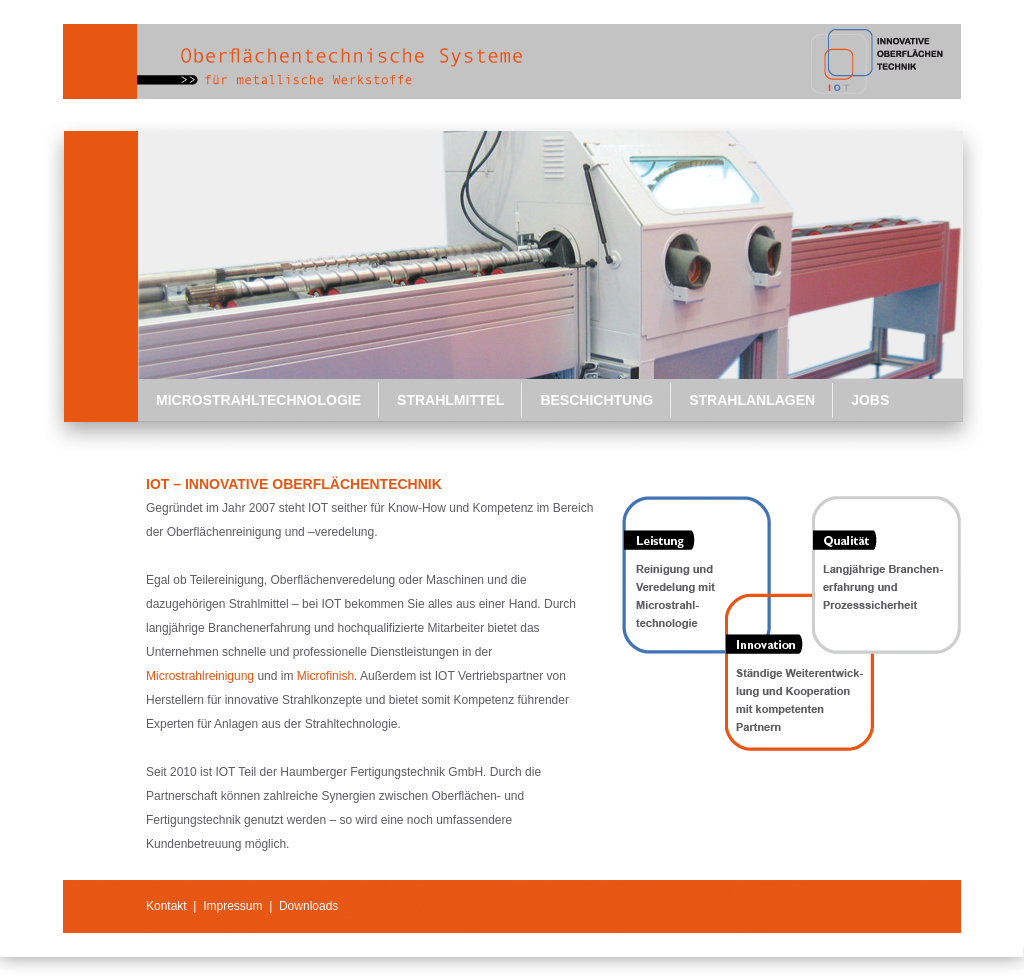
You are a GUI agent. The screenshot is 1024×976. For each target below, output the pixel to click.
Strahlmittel (450, 400)
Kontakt (166, 906)
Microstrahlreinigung (200, 676)
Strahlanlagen (752, 400)
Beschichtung (596, 400)
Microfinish (325, 676)
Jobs (870, 400)
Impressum (232, 906)
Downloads (308, 906)
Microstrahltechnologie (258, 400)
